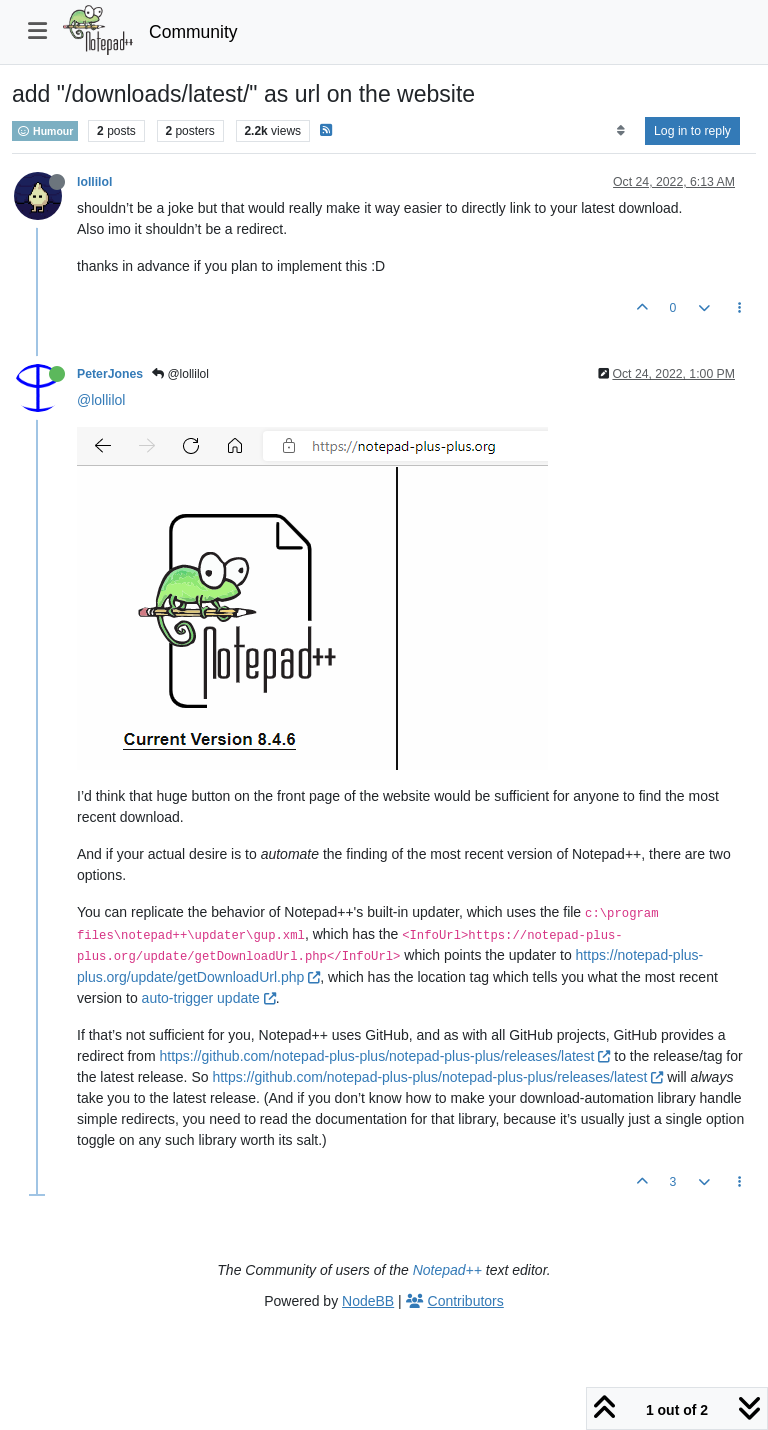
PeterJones (110, 374)
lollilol (94, 182)
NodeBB (368, 1301)
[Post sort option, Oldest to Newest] (620, 131)
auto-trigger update (209, 998)
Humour (45, 131)
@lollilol (180, 374)
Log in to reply (692, 131)
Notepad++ (447, 1270)
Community (193, 32)
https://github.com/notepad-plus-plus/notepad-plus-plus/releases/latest (384, 1056)
